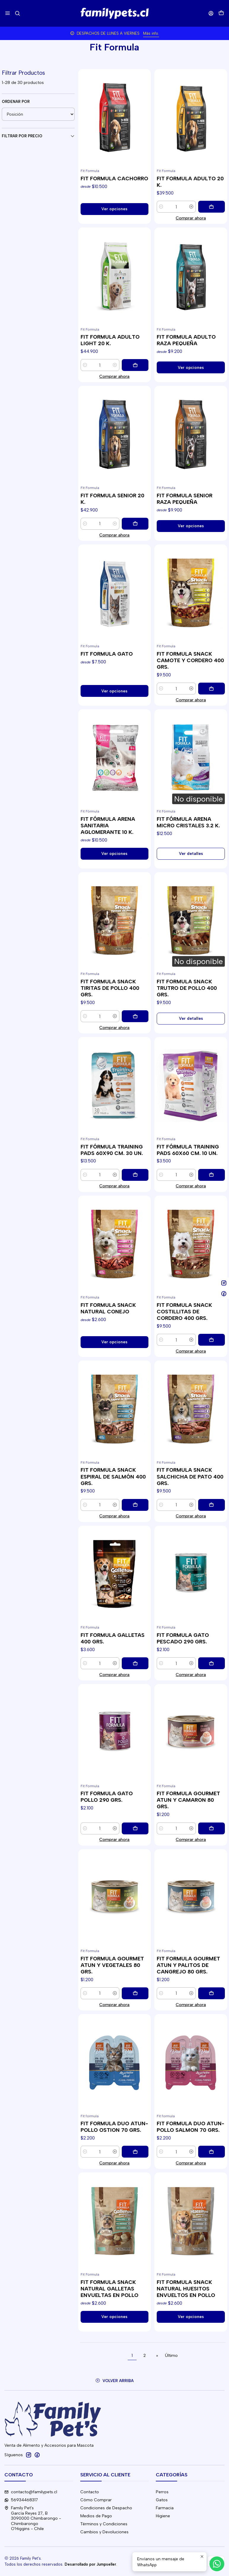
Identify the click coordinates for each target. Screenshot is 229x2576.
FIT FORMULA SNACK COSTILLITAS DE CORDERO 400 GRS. (184, 1311)
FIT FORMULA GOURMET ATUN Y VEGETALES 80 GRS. (112, 1965)
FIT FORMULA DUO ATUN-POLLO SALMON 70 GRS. (190, 2126)
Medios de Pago (96, 2515)
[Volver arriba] (114, 2381)
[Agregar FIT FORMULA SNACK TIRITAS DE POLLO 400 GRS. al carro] (135, 1016)
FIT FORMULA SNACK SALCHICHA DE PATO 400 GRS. (190, 1476)
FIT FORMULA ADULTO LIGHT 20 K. (110, 340)
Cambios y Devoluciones (104, 2531)
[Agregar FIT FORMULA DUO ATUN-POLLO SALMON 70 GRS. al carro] (211, 2152)
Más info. (148, 33)
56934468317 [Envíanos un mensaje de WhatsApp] (21, 2499)
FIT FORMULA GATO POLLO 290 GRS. (107, 1796)
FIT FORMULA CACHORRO (114, 178)
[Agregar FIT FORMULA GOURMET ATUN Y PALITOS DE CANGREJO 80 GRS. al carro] (211, 1993)
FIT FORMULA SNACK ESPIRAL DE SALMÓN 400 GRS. (113, 1476)
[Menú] (8, 13)
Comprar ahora (191, 218)
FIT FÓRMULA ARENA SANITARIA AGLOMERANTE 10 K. (108, 825)
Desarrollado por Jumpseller (90, 2564)
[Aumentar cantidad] (191, 206)
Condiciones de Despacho (106, 2507)
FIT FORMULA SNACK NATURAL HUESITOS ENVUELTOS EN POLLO (186, 2288)
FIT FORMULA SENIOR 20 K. (112, 498)
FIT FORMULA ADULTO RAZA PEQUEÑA (186, 340)
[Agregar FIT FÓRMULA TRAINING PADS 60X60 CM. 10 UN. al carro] (211, 1175)
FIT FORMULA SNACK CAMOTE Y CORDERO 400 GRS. (190, 660)
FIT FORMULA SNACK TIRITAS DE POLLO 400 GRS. (110, 988)
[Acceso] (211, 13)
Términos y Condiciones (103, 2523)
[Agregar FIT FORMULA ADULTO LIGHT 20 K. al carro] (135, 365)
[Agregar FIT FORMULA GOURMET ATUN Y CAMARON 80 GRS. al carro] (211, 1828)
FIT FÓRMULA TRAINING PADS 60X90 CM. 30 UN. (112, 1149)
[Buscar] (17, 13)
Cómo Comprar (96, 2499)
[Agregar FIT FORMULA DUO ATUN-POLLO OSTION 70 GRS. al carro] (135, 2152)
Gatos (162, 2499)
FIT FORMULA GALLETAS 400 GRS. (113, 1638)
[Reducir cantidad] (161, 206)
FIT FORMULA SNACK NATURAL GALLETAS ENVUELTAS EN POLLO (109, 2288)
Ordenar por (16, 101)
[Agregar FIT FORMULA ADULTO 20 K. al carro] (211, 207)
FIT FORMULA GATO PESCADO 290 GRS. (183, 1638)
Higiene (163, 2515)
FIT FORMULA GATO (107, 654)
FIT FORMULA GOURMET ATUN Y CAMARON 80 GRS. (188, 1799)
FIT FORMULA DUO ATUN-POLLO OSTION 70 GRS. (114, 2126)
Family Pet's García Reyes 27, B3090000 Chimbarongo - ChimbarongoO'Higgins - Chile (32, 2518)
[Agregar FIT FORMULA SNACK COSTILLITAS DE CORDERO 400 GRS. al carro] (211, 1340)
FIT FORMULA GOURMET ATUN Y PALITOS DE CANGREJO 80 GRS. (188, 1965)
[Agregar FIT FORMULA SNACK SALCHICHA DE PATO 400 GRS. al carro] (211, 1505)
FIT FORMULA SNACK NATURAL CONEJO (108, 1308)
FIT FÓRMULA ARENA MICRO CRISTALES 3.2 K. (188, 822)
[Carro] (221, 13)
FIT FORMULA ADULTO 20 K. (190, 181)
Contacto (89, 2491)
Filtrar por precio (38, 136)
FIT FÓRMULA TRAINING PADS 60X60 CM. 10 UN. (188, 1149)
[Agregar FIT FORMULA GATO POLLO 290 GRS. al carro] (135, 1828)
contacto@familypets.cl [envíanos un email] (30, 2491)
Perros (162, 2491)
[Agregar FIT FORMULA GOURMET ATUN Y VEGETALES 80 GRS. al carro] (135, 1993)
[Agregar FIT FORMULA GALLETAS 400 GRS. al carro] (135, 1663)
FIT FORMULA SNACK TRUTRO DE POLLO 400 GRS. (187, 988)
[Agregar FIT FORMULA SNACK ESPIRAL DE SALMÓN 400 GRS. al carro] (135, 1505)
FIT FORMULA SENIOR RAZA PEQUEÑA (184, 498)
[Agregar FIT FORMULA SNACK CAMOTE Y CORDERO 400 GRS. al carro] (211, 688)
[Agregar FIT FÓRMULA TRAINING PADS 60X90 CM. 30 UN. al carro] (135, 1175)
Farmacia (165, 2507)
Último (171, 2355)
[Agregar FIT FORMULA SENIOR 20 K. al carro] (135, 524)
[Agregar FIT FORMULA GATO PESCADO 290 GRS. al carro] (211, 1663)
